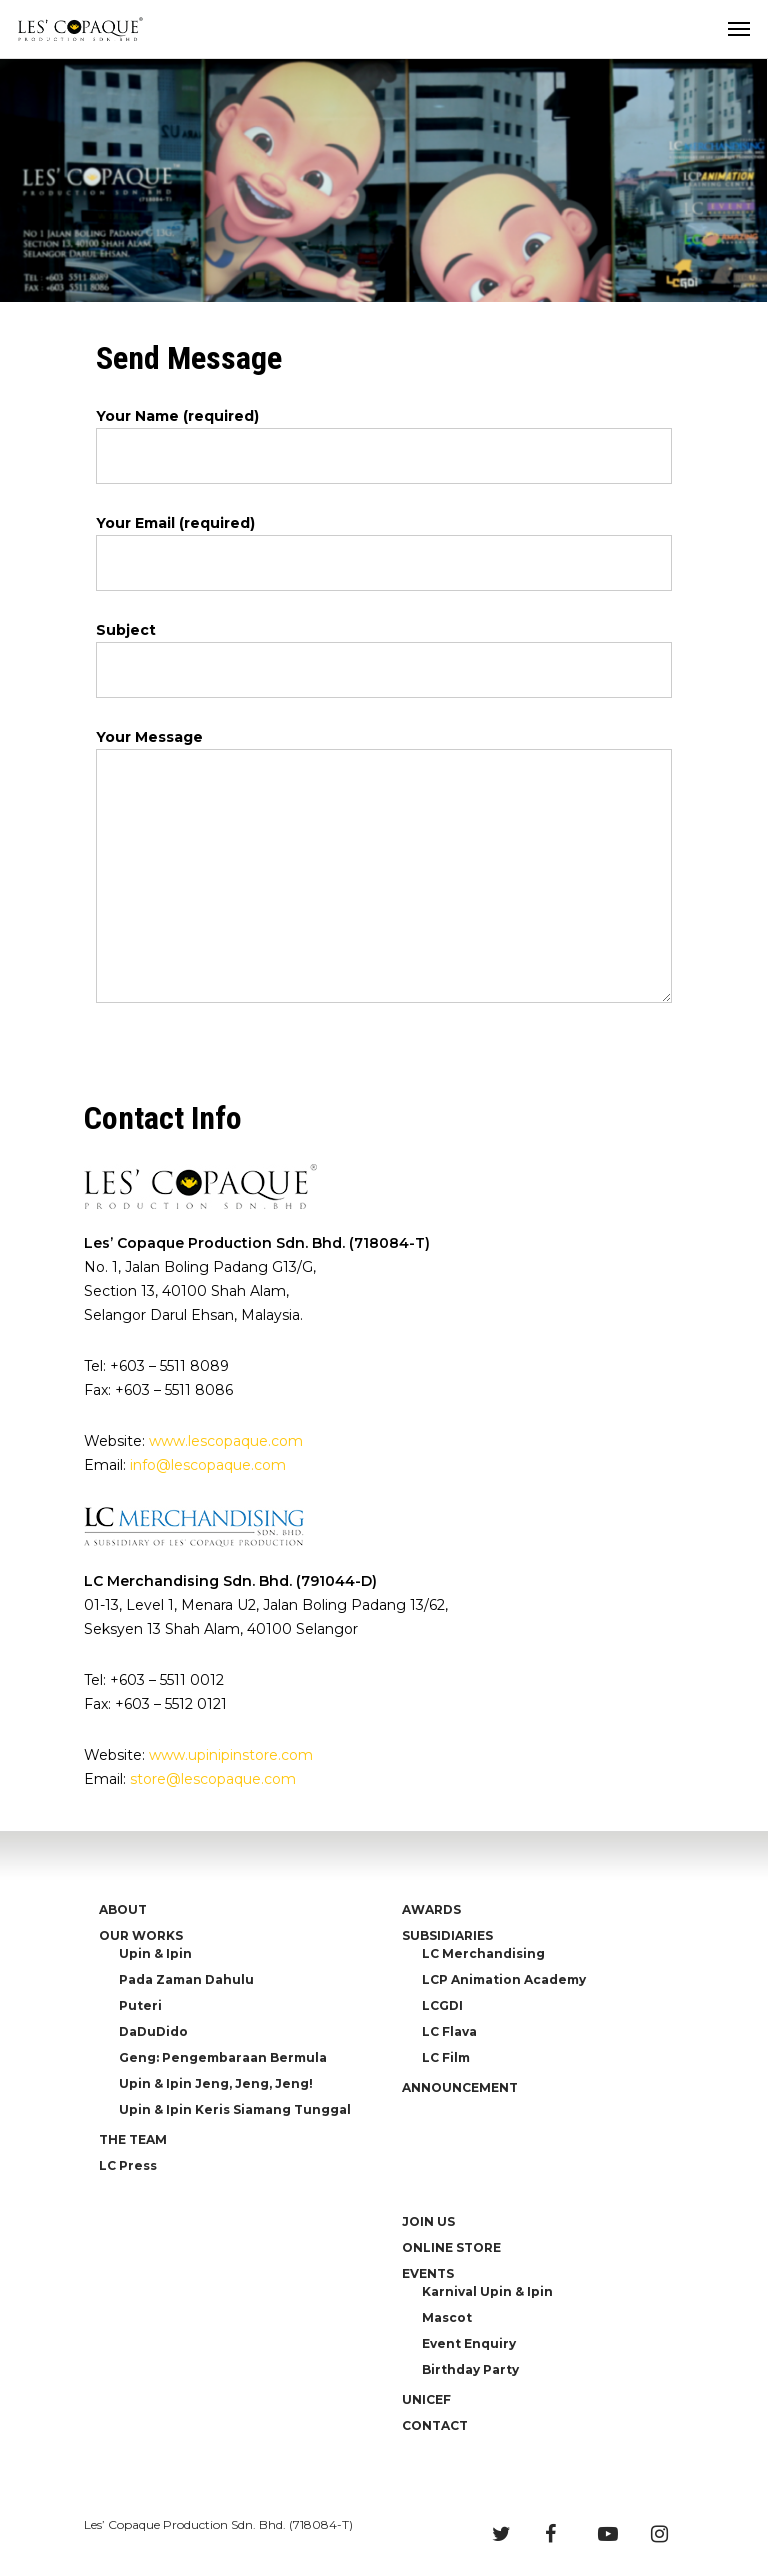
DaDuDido (153, 2031)
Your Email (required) (384, 552)
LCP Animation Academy (504, 1979)
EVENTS (428, 2273)
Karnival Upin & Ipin (487, 2291)
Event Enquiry (469, 2343)
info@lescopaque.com (208, 1465)
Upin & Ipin (155, 1953)
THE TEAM (133, 2139)
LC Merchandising (483, 1953)
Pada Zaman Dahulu (186, 1979)
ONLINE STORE (451, 2247)
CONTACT (435, 2425)
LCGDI (442, 2005)
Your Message (384, 869)
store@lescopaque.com (213, 1779)
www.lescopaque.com (226, 1441)
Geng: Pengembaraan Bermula (223, 2057)
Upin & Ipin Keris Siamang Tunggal (235, 2109)
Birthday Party (470, 2369)
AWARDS (431, 1909)
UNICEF (426, 2399)
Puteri (140, 2005)
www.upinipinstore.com (231, 1755)
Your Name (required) (384, 445)
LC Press (128, 2165)
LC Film (446, 2057)
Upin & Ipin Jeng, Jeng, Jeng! (216, 2083)
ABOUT (123, 1909)
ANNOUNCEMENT (460, 2087)
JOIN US (428, 2221)
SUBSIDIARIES (447, 1935)
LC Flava (449, 2031)
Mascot (447, 2317)
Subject (384, 659)
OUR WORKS (141, 1935)
